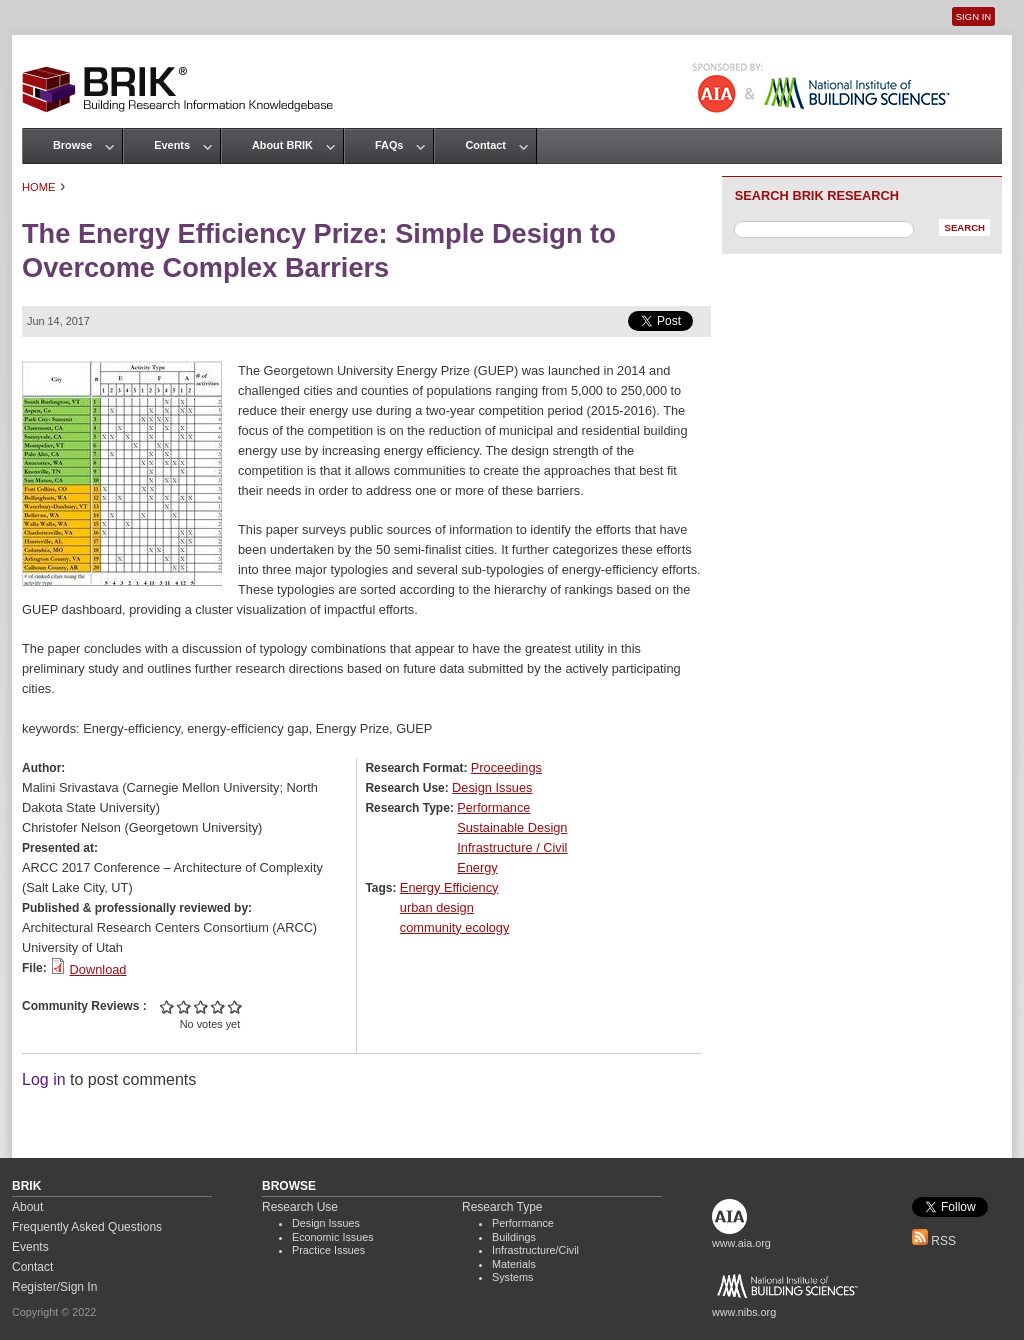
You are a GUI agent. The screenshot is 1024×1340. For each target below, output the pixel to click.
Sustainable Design (512, 827)
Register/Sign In (54, 1287)
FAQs (389, 145)
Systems (512, 1277)
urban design (437, 907)
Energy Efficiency (449, 887)
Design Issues (492, 787)
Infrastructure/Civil (535, 1250)
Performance (493, 807)
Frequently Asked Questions (87, 1227)
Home (39, 187)
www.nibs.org (744, 1312)
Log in (44, 1079)
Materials (514, 1264)
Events (172, 145)
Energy (477, 867)
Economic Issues (333, 1237)
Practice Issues (328, 1250)
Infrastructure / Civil (512, 847)
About (27, 1207)
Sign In (973, 16)
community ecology (455, 927)
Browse (72, 145)
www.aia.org (741, 1243)
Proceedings (506, 767)
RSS (934, 1241)
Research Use (300, 1207)
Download (98, 969)
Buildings (514, 1237)
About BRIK (282, 145)
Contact (485, 145)
